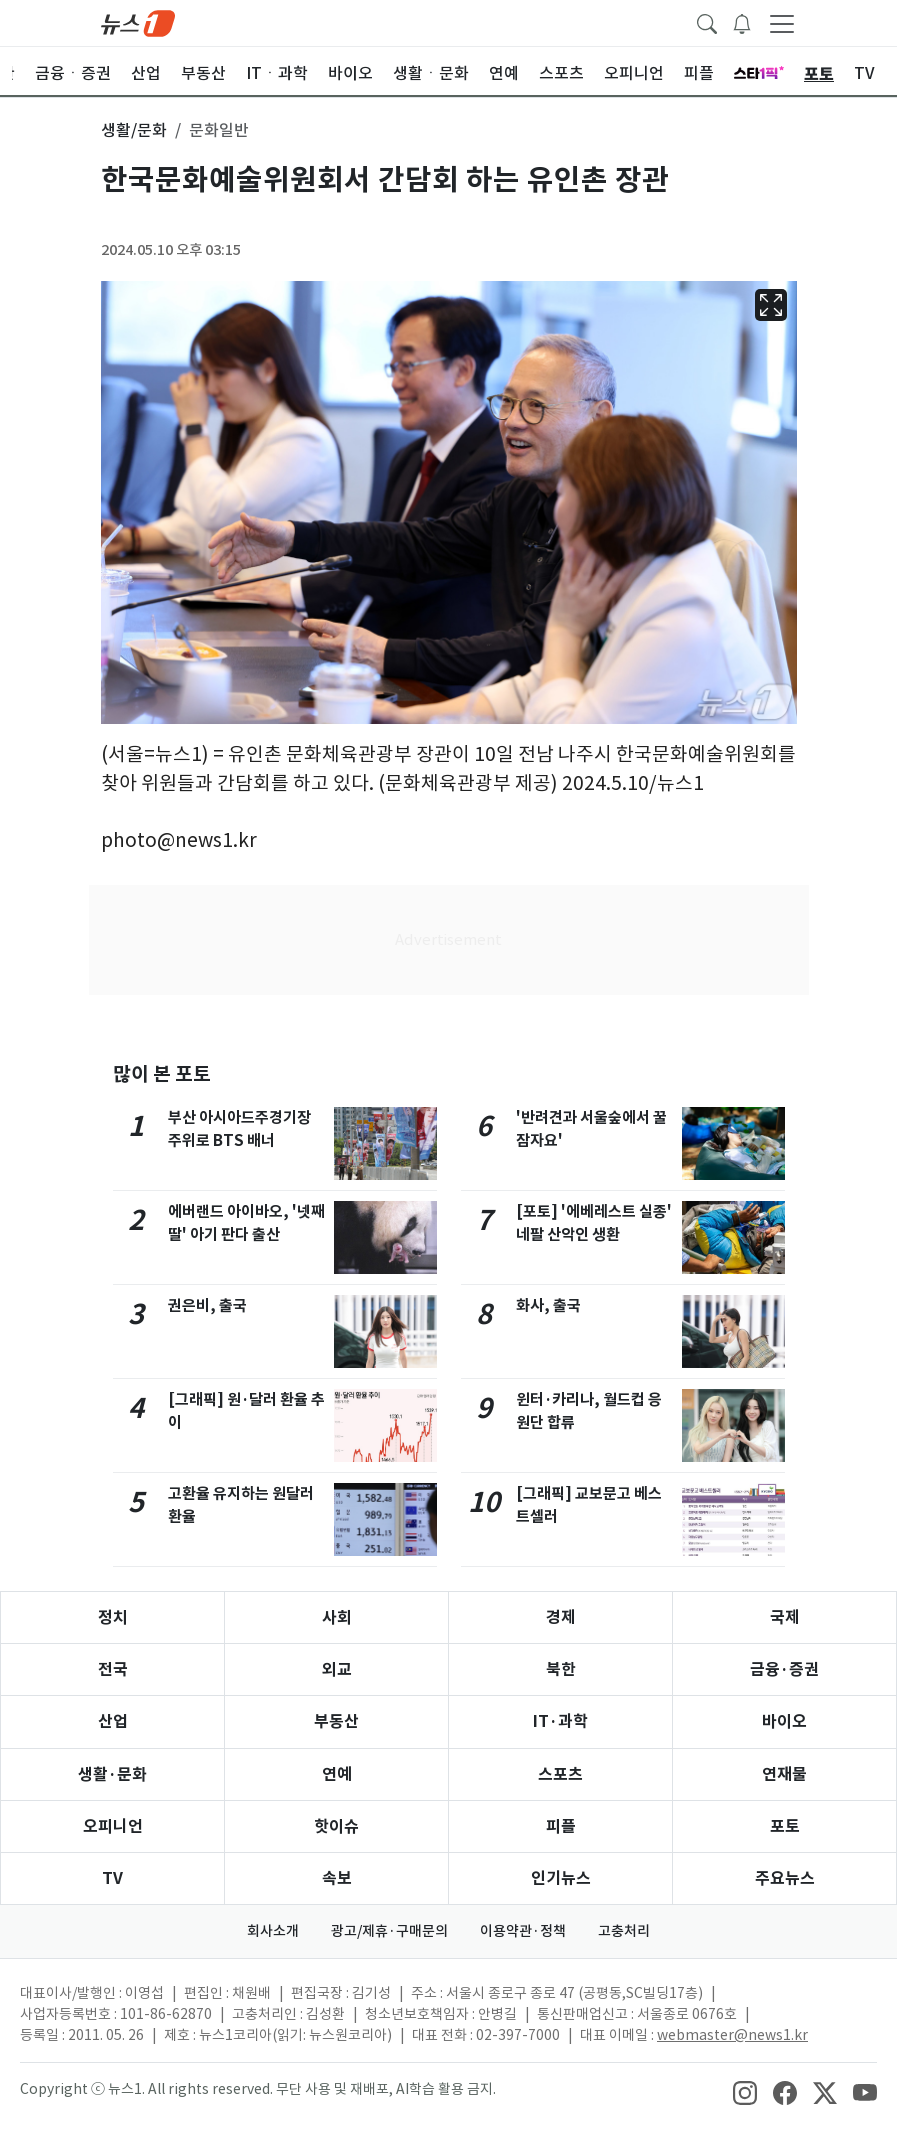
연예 (337, 1774)
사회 (337, 1617)
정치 (113, 1617)
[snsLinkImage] (745, 2091)
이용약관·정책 (523, 1931)
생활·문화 (112, 1774)
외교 (337, 1669)
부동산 (336, 1721)
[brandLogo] (138, 22)
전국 (113, 1669)
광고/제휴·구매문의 (389, 1931)
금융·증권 (784, 1669)
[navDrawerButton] (782, 23)
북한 (561, 1669)
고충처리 (624, 1931)
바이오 (784, 1721)
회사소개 (273, 1931)
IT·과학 (560, 1721)
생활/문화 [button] (134, 130)
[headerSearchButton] (707, 22)
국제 (785, 1617)
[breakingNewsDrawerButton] (742, 22)
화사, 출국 (548, 1305)
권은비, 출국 (207, 1305)
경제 (561, 1617)
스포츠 (560, 1774)
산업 (113, 1721)
